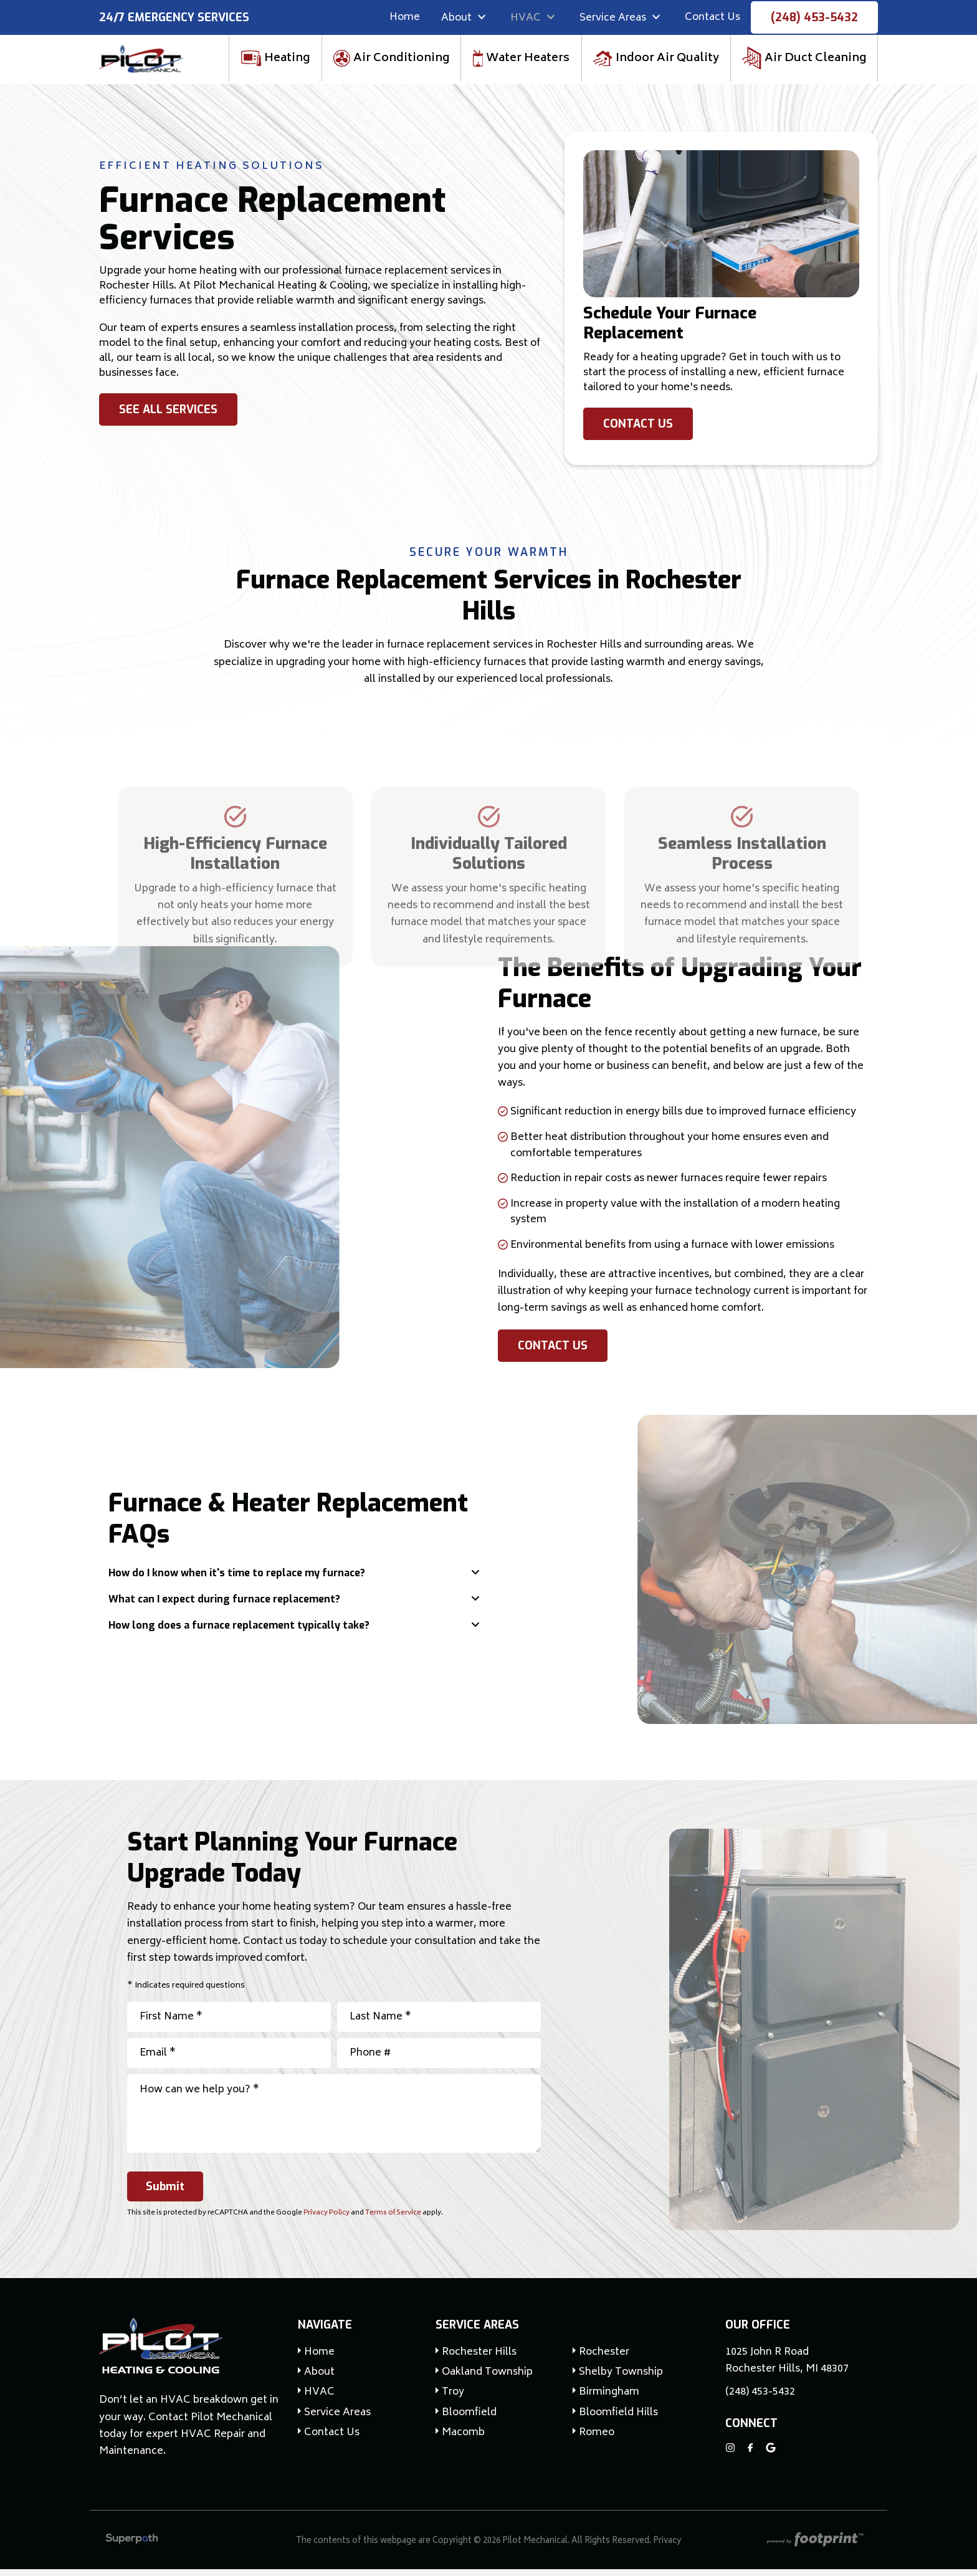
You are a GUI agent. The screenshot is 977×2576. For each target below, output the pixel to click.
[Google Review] (771, 2454)
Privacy (667, 2548)
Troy (453, 2400)
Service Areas (477, 2332)
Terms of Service (393, 2220)
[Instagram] (730, 2454)
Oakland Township (487, 2379)
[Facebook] (750, 2454)
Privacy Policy (326, 2220)
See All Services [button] (168, 416)
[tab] (293, 1580)
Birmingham (609, 2400)
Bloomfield (469, 2419)
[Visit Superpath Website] (131, 2548)
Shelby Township (621, 2379)
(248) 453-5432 (814, 19)
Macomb (463, 2439)
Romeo (596, 2439)
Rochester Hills (479, 2359)
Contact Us (638, 430)
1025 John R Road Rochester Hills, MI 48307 (787, 2368)
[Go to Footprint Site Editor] (814, 2548)
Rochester (604, 2359)
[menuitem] (405, 19)
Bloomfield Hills (618, 2419)
